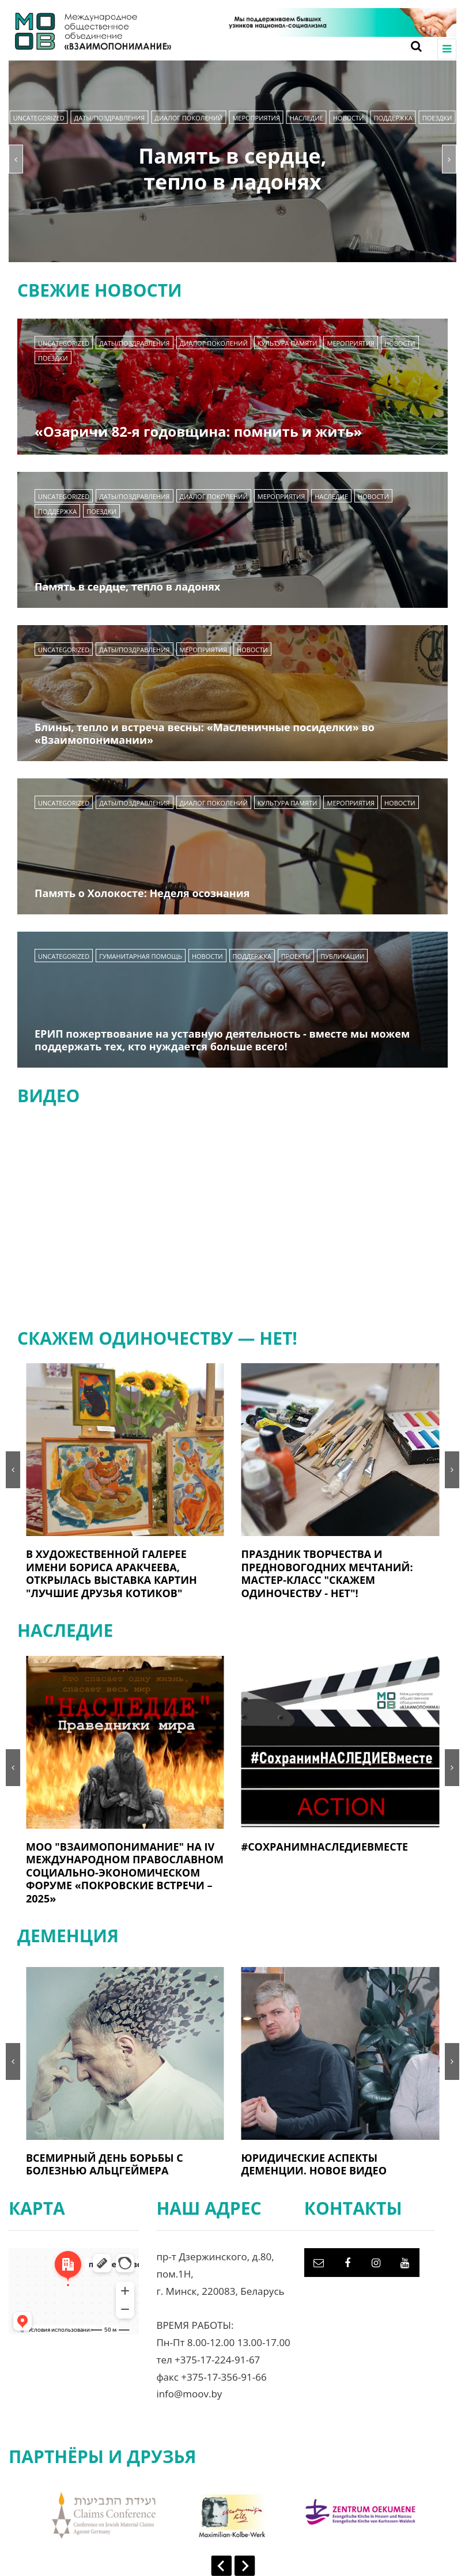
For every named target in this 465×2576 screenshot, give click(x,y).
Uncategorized (39, 118)
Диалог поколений (188, 118)
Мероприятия (256, 118)
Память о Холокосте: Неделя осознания (142, 893)
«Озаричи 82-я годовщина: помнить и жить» (198, 431)
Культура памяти (287, 343)
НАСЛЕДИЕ (306, 118)
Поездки (437, 118)
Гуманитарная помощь (140, 956)
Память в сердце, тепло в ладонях (232, 169)
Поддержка (392, 118)
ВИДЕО (48, 1095)
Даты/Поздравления (109, 118)
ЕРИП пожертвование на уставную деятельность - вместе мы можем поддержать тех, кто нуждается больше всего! (222, 1040)
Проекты (296, 956)
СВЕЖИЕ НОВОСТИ (99, 290)
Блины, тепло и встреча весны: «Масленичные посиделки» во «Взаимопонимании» (205, 733)
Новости (348, 118)
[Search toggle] (412, 46)
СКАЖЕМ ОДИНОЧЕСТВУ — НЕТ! (157, 1338)
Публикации (342, 956)
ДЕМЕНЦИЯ (68, 1935)
